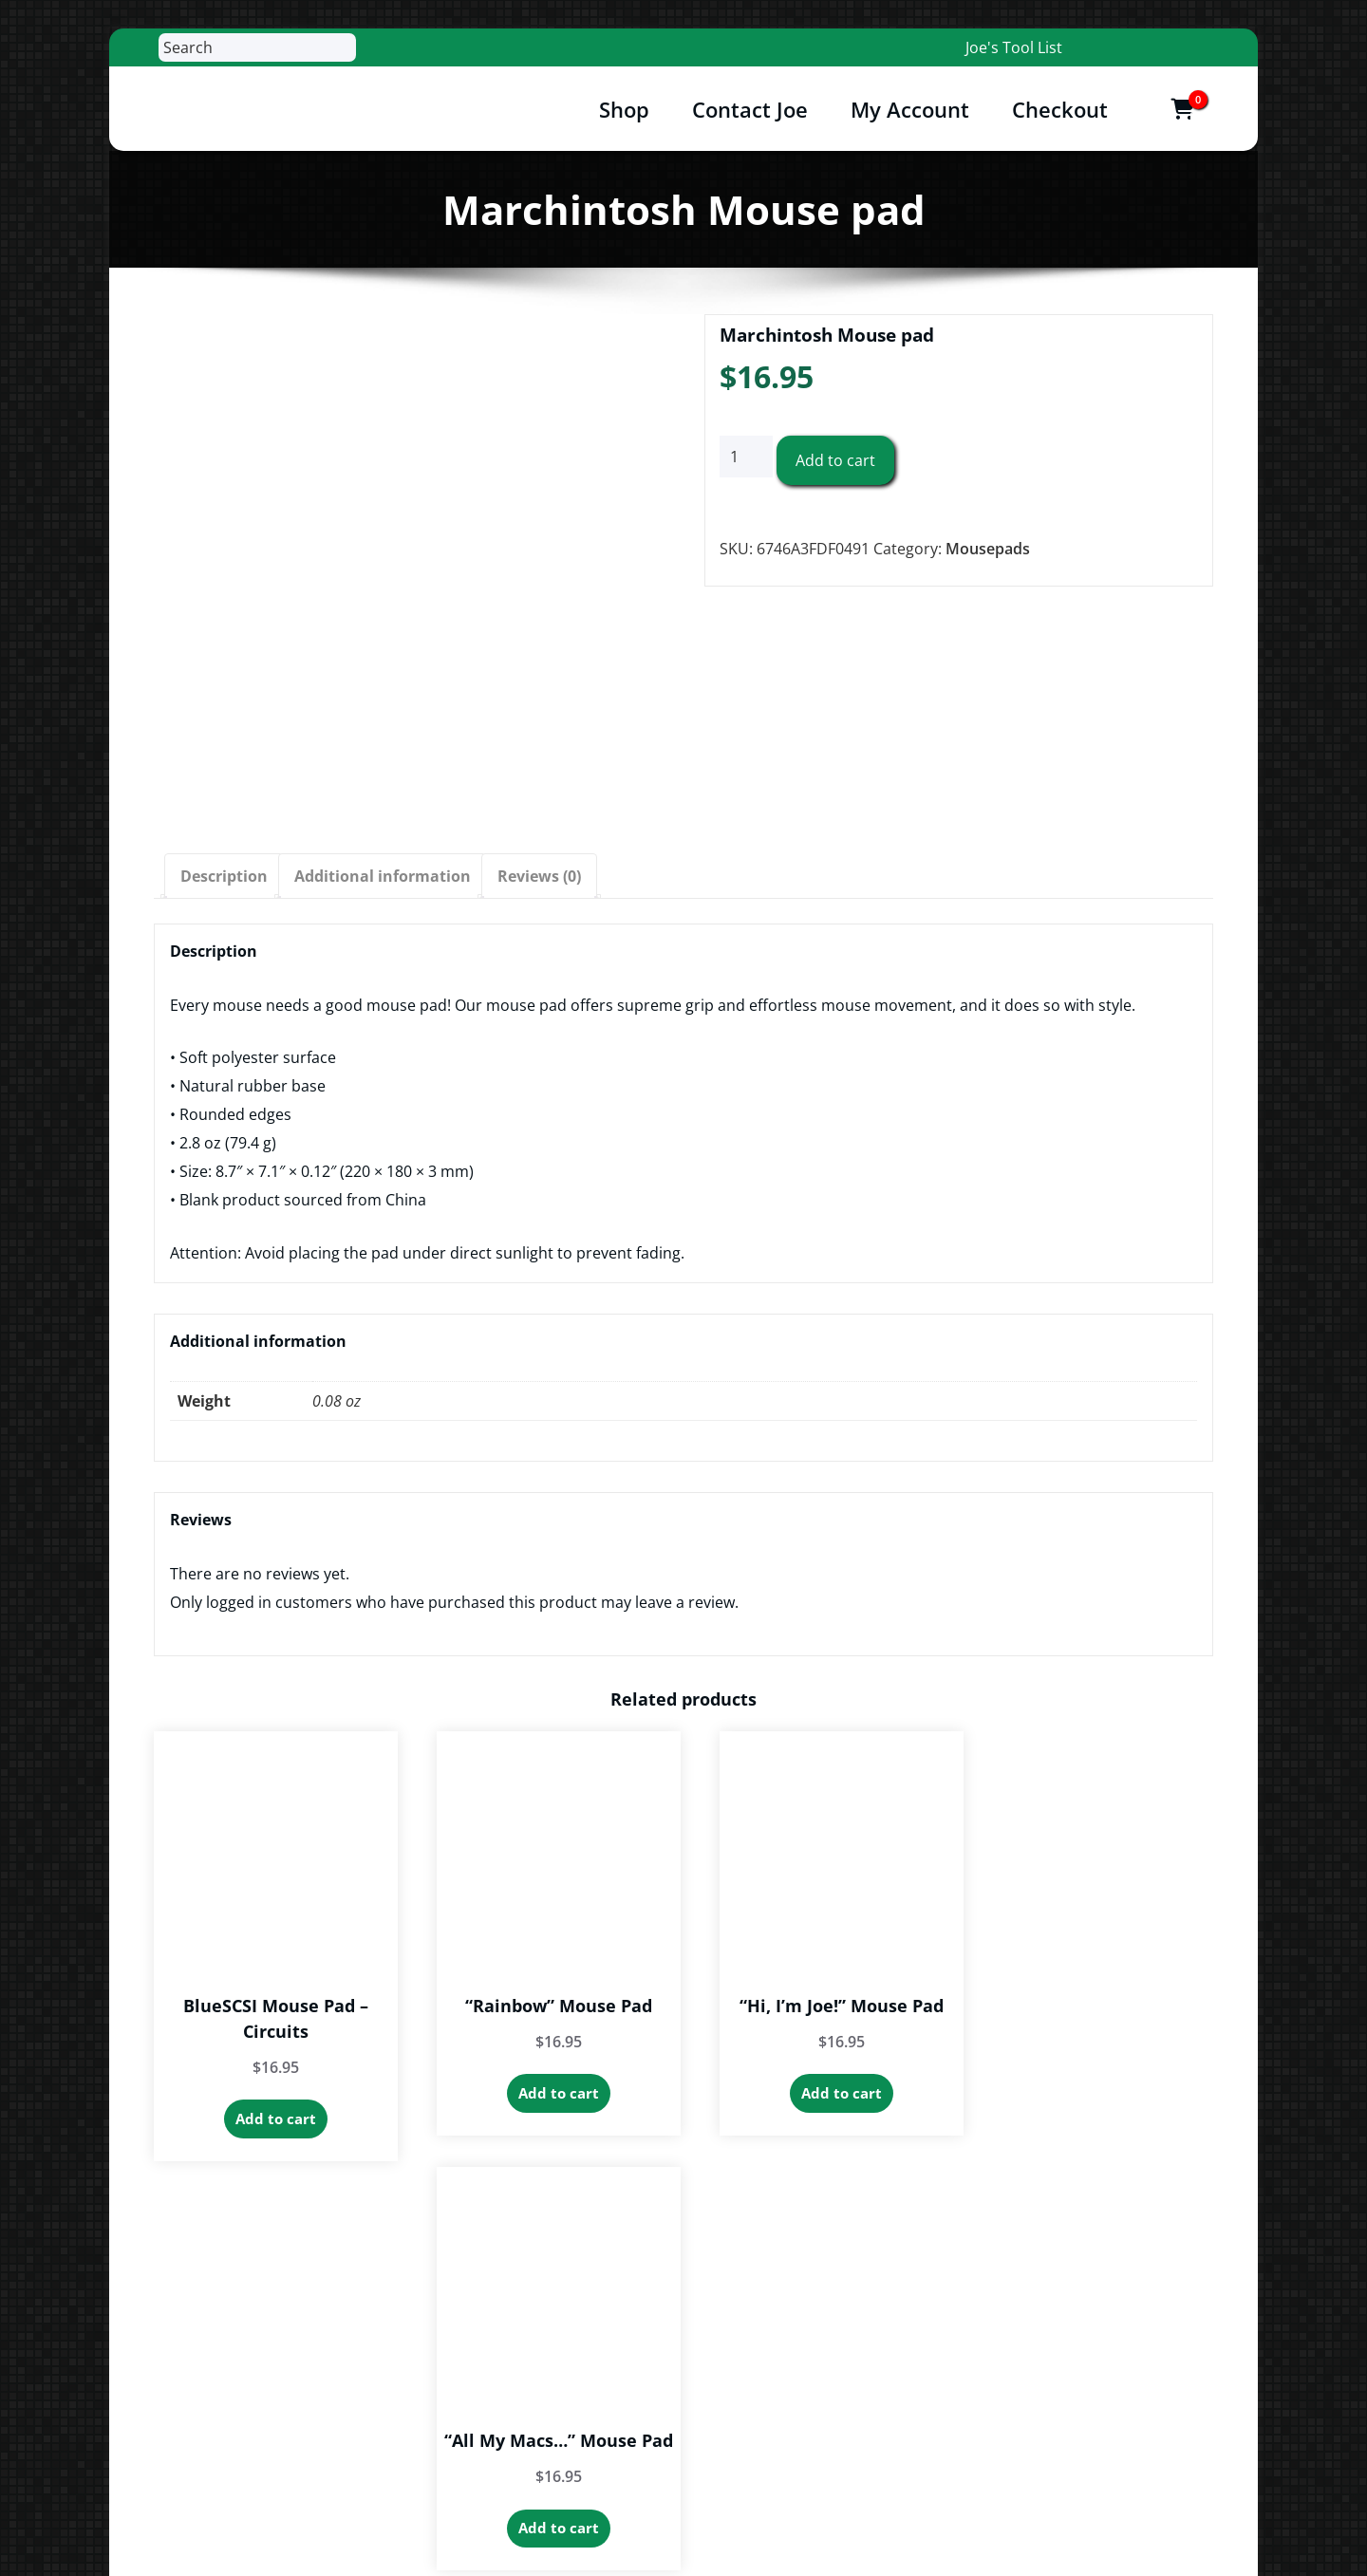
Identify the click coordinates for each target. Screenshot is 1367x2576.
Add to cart (835, 461)
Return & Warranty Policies (991, 2416)
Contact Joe (750, 109)
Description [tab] (224, 876)
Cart (909, 2333)
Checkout (1060, 109)
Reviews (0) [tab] (539, 876)
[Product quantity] (746, 457)
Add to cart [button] (271, 2108)
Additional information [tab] (382, 876)
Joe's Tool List (1013, 47)
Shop (624, 109)
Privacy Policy (942, 2374)
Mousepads (988, 548)
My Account (910, 109)
